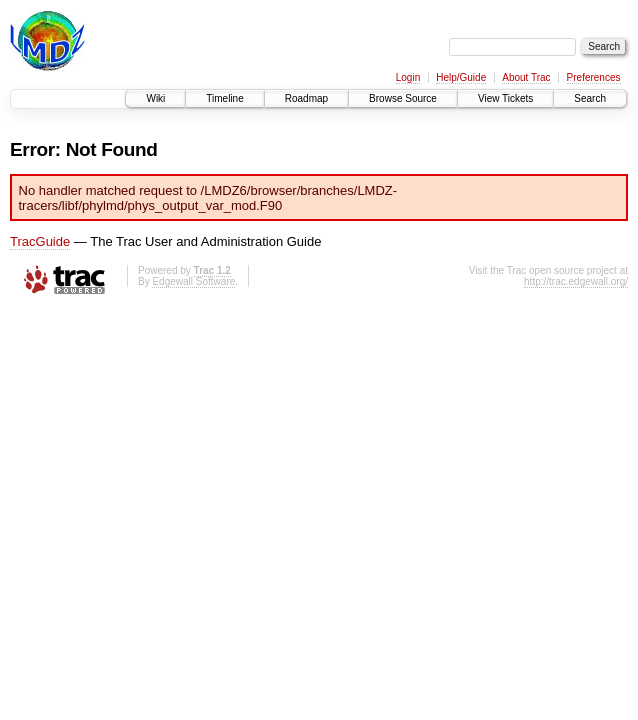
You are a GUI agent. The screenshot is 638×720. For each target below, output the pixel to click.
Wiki (155, 98)
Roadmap (306, 98)
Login (408, 77)
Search (590, 98)
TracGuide (40, 241)
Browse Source (403, 98)
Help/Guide (461, 77)
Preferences (594, 77)
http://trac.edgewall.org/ (576, 281)
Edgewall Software (193, 281)
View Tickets (505, 98)
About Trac (526, 77)
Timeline (224, 98)
